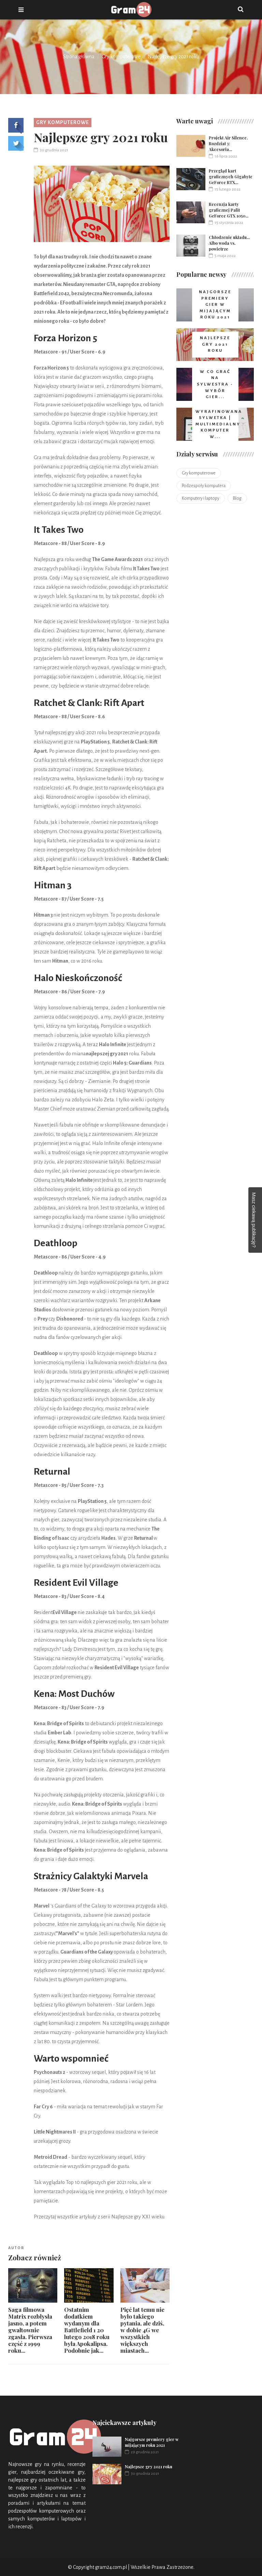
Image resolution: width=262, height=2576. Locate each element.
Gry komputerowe (121, 56)
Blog (237, 498)
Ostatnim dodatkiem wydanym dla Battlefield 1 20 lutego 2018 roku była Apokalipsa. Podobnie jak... (87, 2330)
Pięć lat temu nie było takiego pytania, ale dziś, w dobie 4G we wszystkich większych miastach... (142, 2330)
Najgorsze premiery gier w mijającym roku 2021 (151, 2442)
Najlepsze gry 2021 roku (148, 2466)
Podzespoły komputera (203, 485)
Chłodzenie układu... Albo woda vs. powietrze (229, 243)
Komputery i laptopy (200, 498)
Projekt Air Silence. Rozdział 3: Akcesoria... (228, 143)
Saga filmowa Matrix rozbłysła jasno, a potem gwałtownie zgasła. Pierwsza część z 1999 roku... (30, 2330)
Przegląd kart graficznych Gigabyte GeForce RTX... (230, 176)
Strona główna (78, 56)
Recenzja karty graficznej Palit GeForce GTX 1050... (228, 210)
